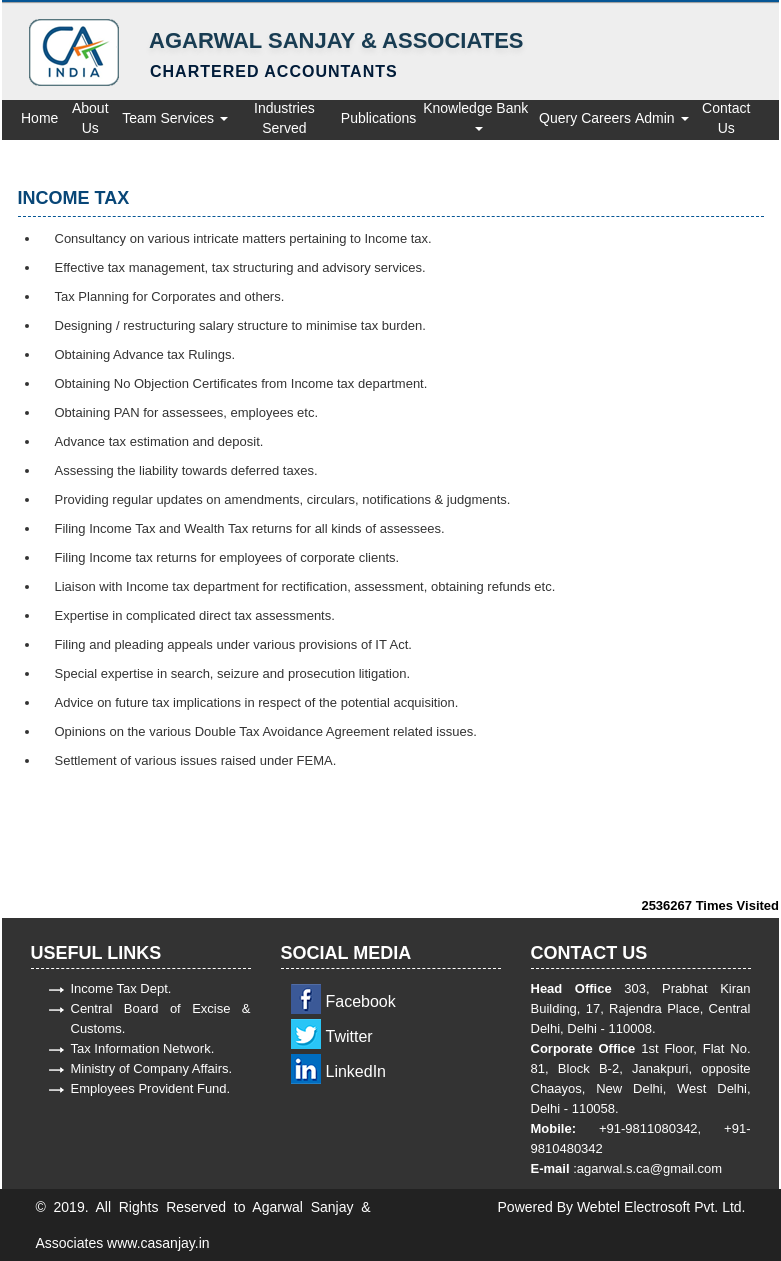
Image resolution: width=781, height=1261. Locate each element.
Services (194, 118)
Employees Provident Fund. (151, 1088)
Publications (379, 118)
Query (558, 118)
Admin (662, 118)
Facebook (361, 1001)
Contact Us (726, 118)
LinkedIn (356, 1071)
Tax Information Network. (143, 1048)
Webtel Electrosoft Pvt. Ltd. (661, 1207)
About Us (90, 118)
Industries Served (284, 118)
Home (39, 118)
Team (139, 118)
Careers (606, 118)
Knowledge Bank (477, 115)
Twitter (349, 1036)
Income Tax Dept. (121, 988)
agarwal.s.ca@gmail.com (649, 1168)
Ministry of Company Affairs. (152, 1068)
